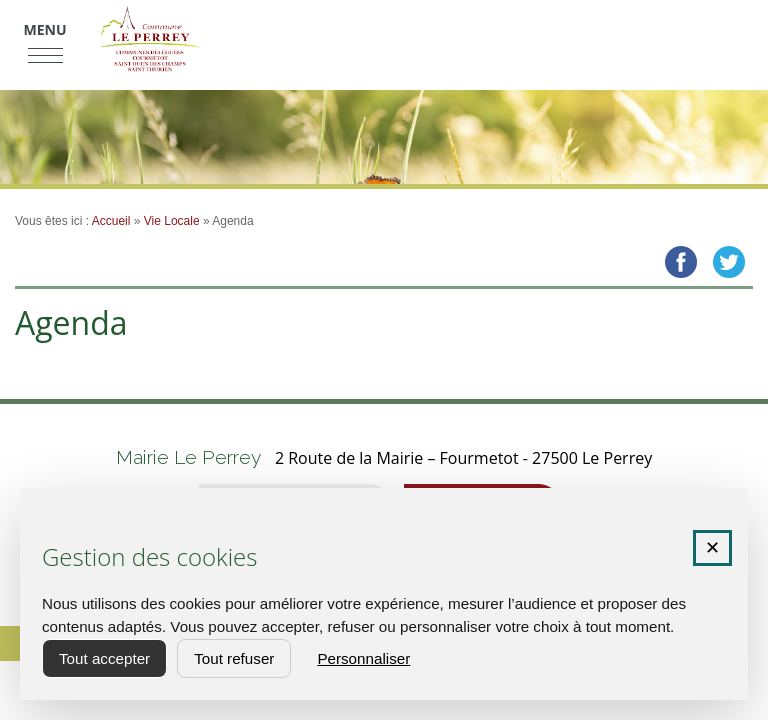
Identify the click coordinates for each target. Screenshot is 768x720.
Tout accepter (104, 658)
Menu (44, 29)
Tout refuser (234, 658)
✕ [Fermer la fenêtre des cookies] (712, 548)
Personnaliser (363, 658)
